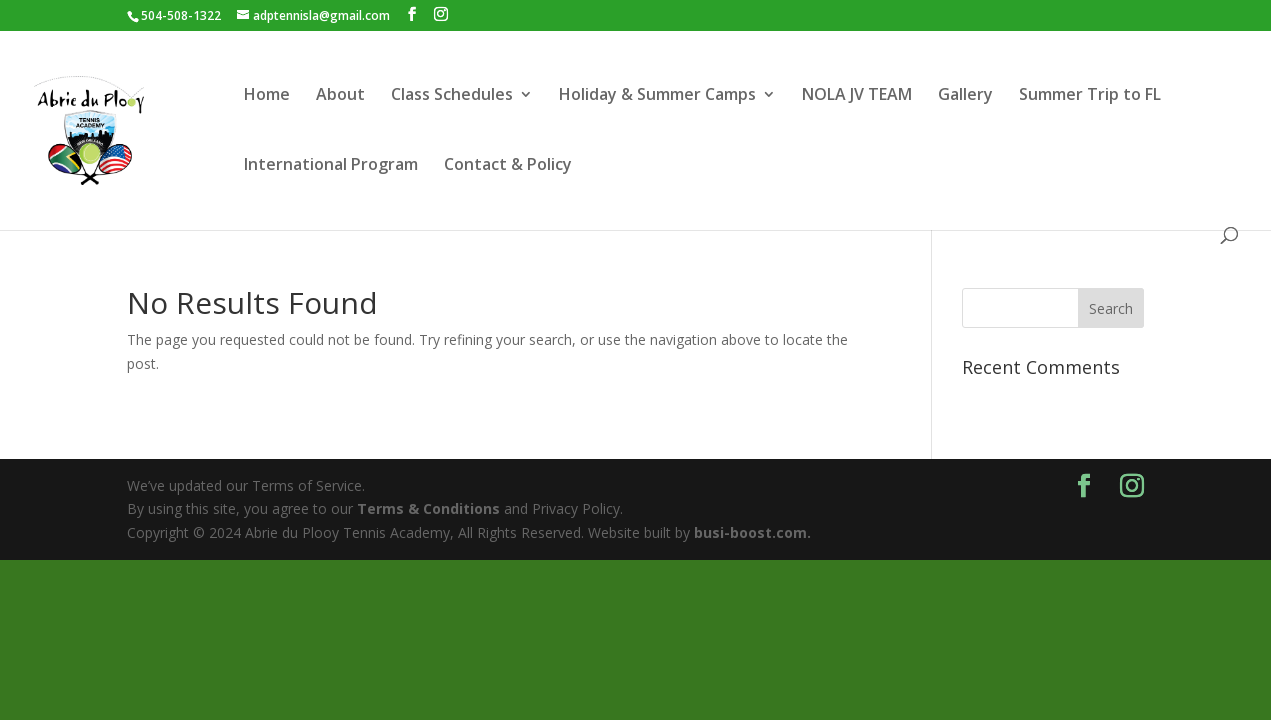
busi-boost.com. (752, 532)
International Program (331, 166)
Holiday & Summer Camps (657, 96)
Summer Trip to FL (1090, 96)
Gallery (965, 96)
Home (267, 96)
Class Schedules (452, 96)
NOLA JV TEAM (857, 96)
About (340, 96)
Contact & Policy (508, 166)
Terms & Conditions (428, 508)
